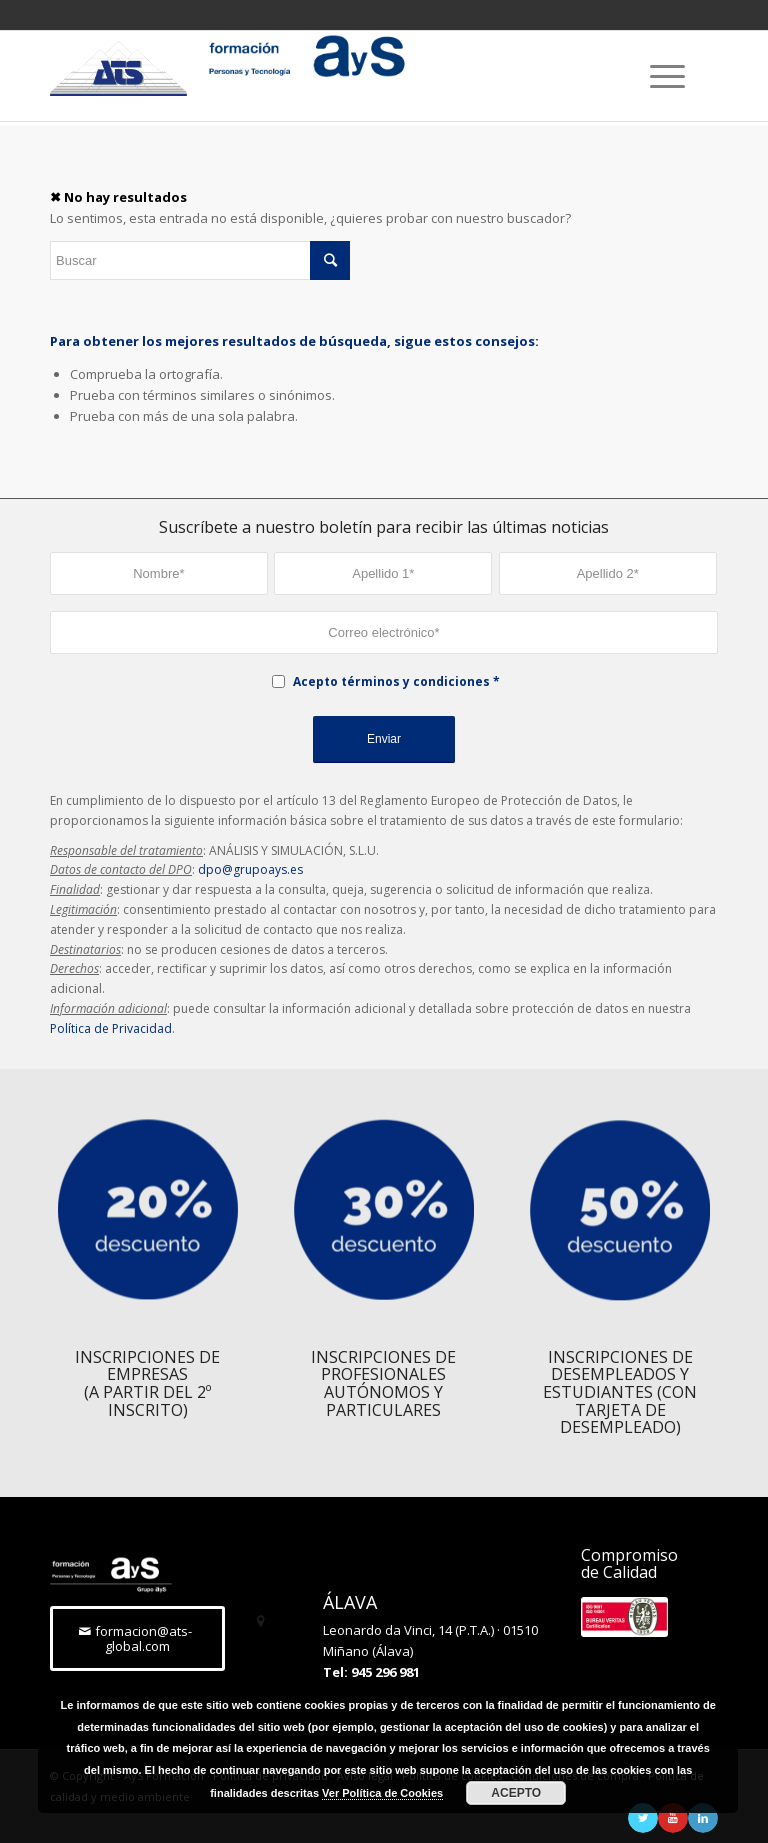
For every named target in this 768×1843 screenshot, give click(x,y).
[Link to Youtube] (673, 1818)
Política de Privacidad (111, 1028)
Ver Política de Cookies (382, 1793)
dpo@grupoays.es (250, 869)
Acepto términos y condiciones (391, 681)
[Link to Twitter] (643, 1818)
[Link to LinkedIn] (703, 1818)
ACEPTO (516, 1793)
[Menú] (657, 76)
